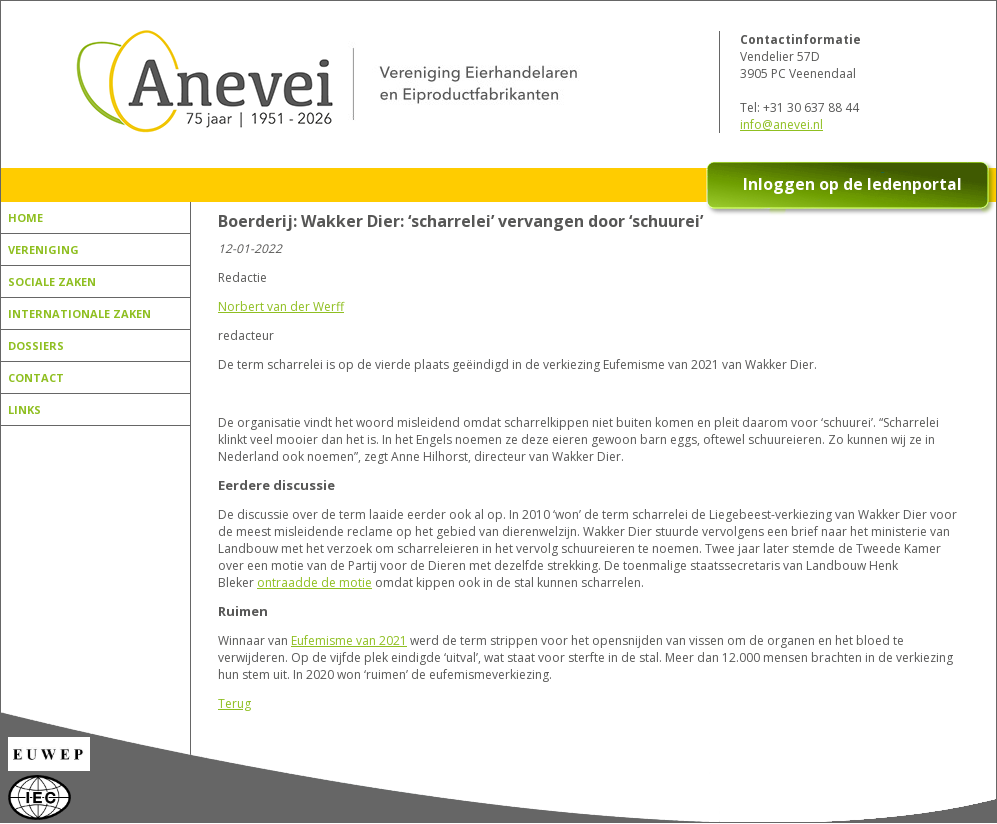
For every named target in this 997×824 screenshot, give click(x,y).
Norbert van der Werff (281, 306)
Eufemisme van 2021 (349, 640)
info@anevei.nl (781, 124)
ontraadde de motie (314, 582)
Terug (234, 703)
